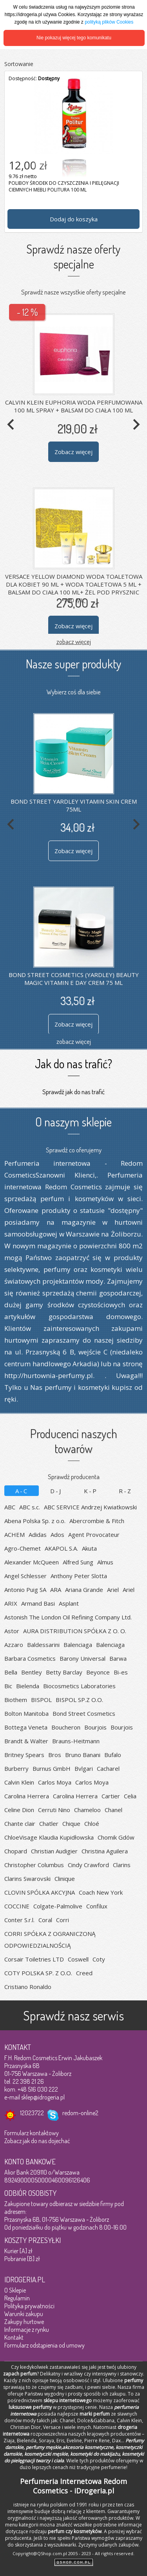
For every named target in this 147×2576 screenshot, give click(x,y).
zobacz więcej (73, 641)
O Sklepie (15, 2290)
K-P (91, 1491)
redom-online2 (80, 2113)
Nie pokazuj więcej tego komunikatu (73, 37)
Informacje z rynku (26, 2329)
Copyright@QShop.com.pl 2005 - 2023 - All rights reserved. (73, 2553)
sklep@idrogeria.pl (43, 2097)
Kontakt (14, 2337)
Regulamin (17, 2298)
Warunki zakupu (23, 2314)
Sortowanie (18, 64)
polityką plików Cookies (109, 22)
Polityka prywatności (29, 2306)
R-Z (125, 1491)
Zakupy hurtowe (24, 2322)
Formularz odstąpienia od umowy (44, 2345)
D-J (56, 1491)
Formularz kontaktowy (31, 2133)
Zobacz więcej (73, 452)
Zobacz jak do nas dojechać (37, 2141)
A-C (21, 1491)
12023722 (32, 2113)
